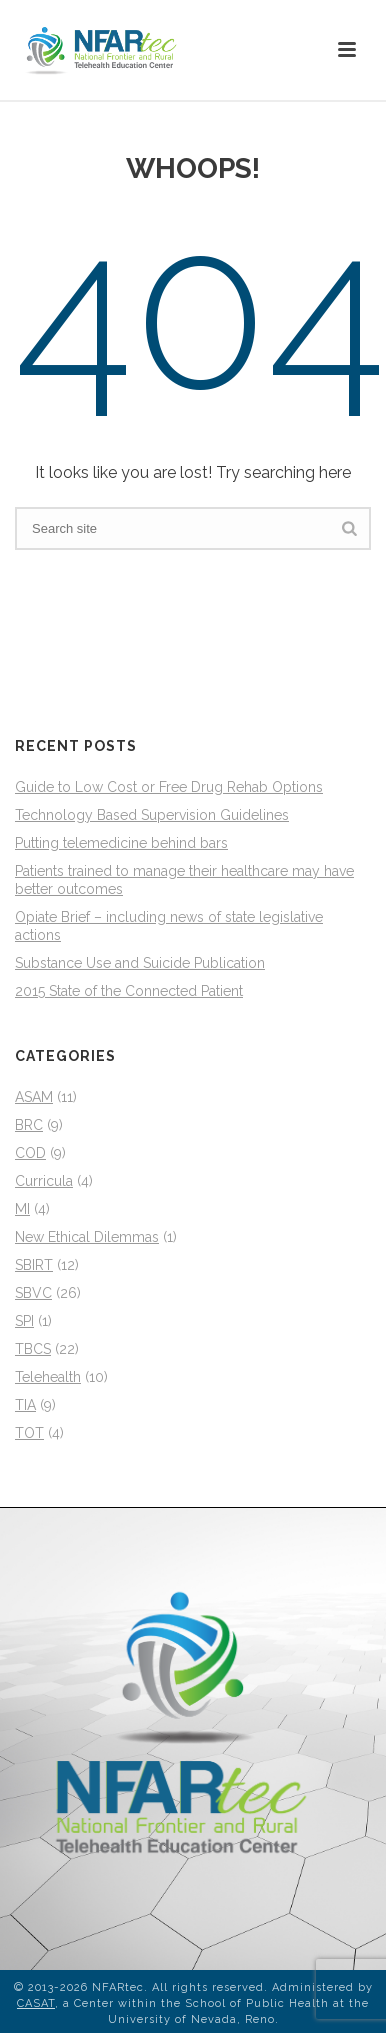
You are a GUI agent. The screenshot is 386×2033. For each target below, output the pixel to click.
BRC (29, 1125)
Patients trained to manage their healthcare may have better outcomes (184, 880)
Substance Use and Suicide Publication (140, 963)
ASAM (34, 1097)
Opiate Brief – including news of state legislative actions (169, 926)
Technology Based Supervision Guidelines (152, 815)
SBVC (33, 1293)
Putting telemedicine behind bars (121, 843)
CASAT (36, 2003)
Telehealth (48, 1377)
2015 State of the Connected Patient (129, 991)
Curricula (44, 1181)
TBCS (33, 1349)
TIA (25, 1405)
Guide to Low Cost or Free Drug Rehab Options (169, 787)
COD (30, 1153)
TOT (29, 1433)
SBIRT (34, 1265)
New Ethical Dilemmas (87, 1237)
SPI (24, 1321)
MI (22, 1209)
